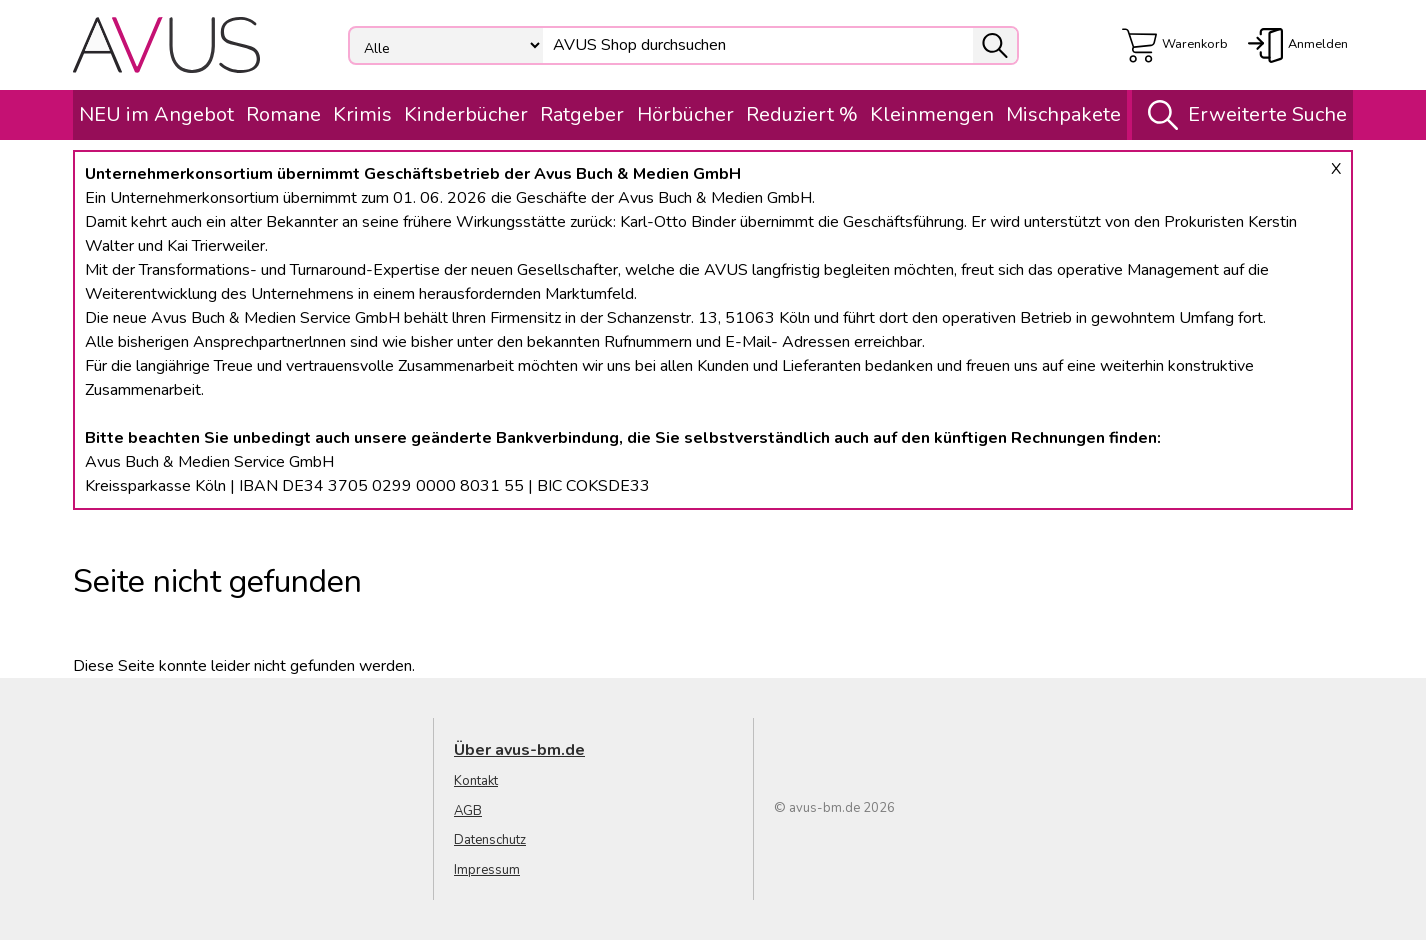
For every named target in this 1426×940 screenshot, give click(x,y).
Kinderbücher (466, 114)
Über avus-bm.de (519, 750)
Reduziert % (802, 114)
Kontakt (476, 781)
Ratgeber (582, 114)
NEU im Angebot (156, 114)
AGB (468, 811)
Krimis (362, 114)
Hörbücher (685, 114)
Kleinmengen (932, 114)
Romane (283, 114)
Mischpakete (1063, 114)
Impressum (487, 870)
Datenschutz (490, 840)
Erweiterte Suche (1242, 115)
